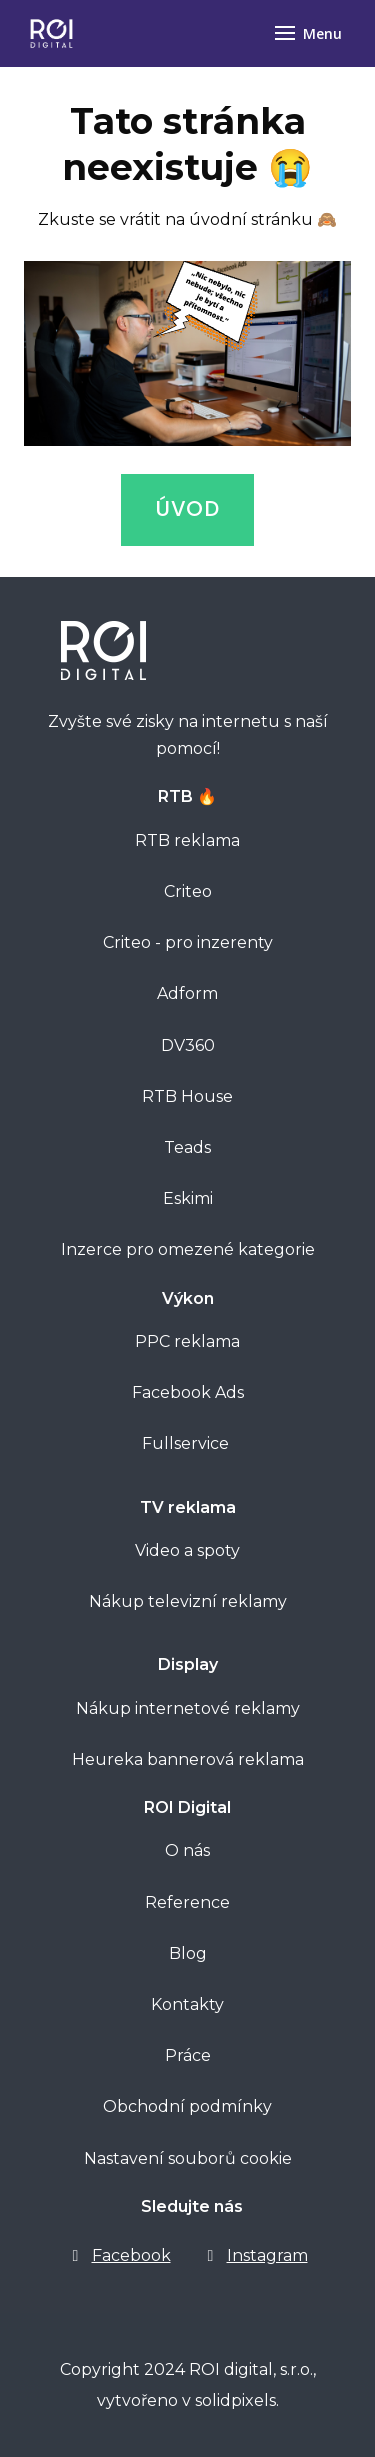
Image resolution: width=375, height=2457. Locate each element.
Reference (187, 1902)
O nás (187, 1850)
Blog (188, 1953)
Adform (187, 993)
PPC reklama (187, 1341)
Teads (187, 1147)
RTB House (187, 1096)
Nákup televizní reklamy (188, 1601)
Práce (188, 2055)
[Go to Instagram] (255, 2255)
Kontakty (187, 2004)
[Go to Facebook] (119, 2255)
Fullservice (187, 1443)
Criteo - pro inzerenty (188, 942)
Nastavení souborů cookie (188, 2158)
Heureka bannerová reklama (188, 1759)
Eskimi (188, 1198)
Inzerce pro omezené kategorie (188, 1249)
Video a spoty (187, 1550)
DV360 (188, 1045)
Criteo (188, 891)
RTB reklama (187, 840)
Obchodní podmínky (187, 2106)
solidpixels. (237, 2400)
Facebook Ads (188, 1392)
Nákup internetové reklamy (188, 1708)
